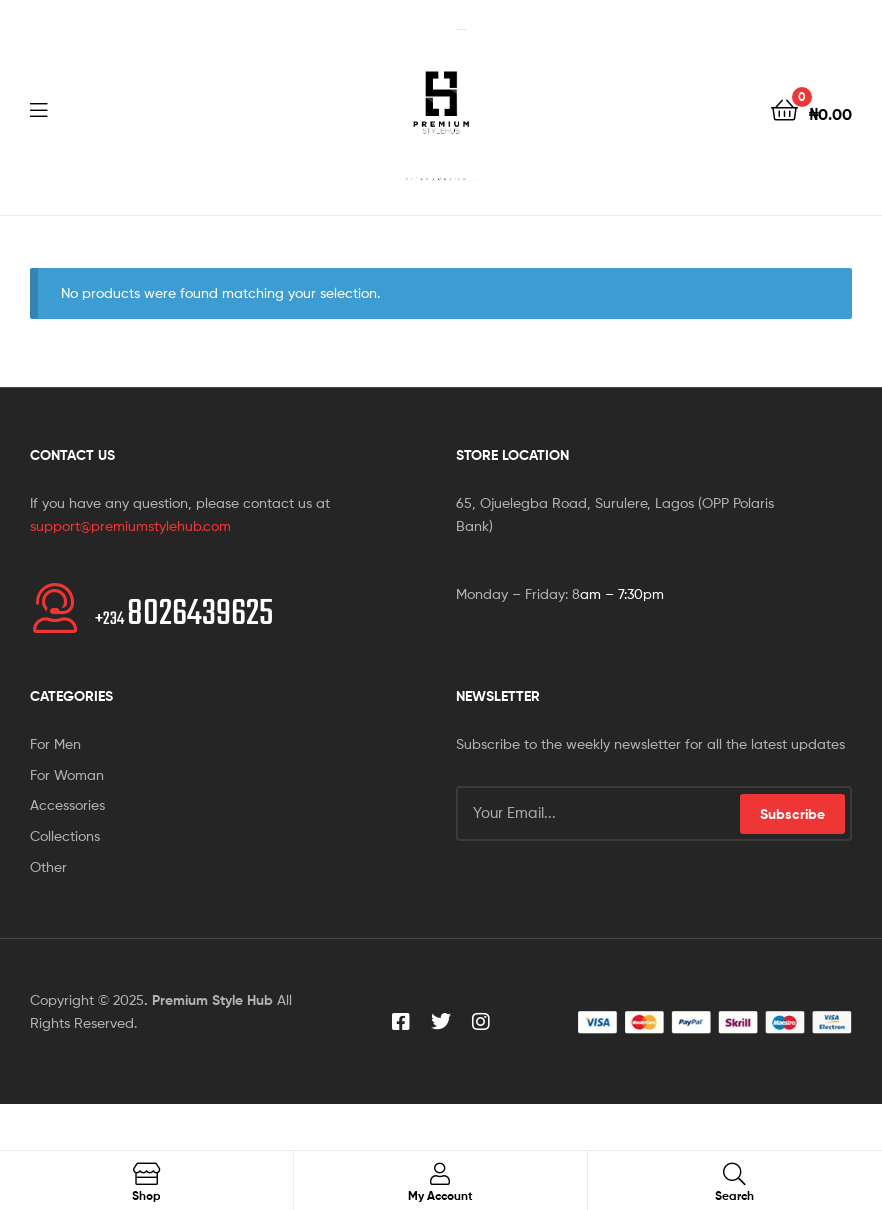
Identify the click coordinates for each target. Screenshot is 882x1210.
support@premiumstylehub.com (130, 525)
